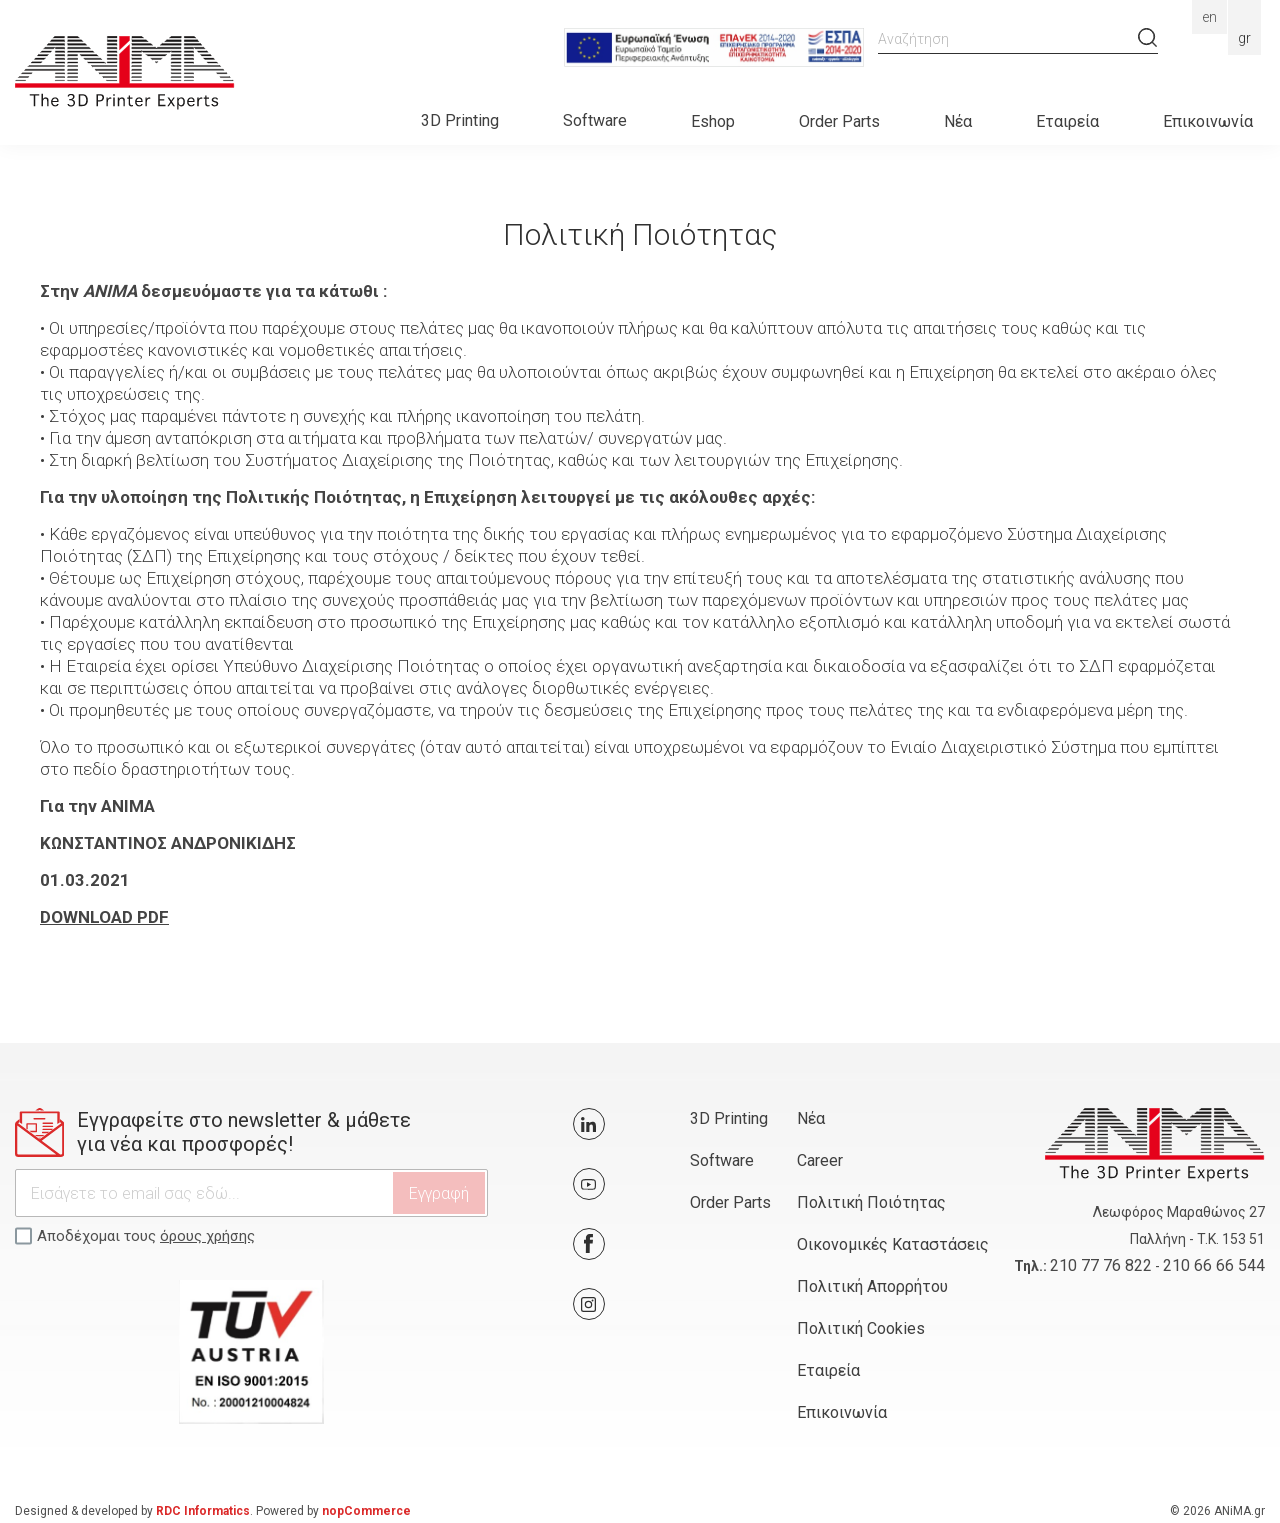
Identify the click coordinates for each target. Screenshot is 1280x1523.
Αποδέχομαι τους (146, 1236)
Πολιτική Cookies (861, 1328)
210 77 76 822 (1101, 1265)
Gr (1244, 38)
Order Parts (839, 121)
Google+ (589, 1304)
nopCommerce (366, 1511)
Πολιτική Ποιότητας (871, 1202)
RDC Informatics (203, 1511)
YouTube (589, 1184)
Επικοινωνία (1208, 121)
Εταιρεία (1067, 121)
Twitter (589, 1124)
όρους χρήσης (207, 1236)
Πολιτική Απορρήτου (872, 1286)
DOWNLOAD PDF (104, 917)
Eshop (713, 121)
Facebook (589, 1244)
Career (820, 1160)
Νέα (958, 121)
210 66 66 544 (1214, 1265)
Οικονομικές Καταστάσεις (893, 1244)
